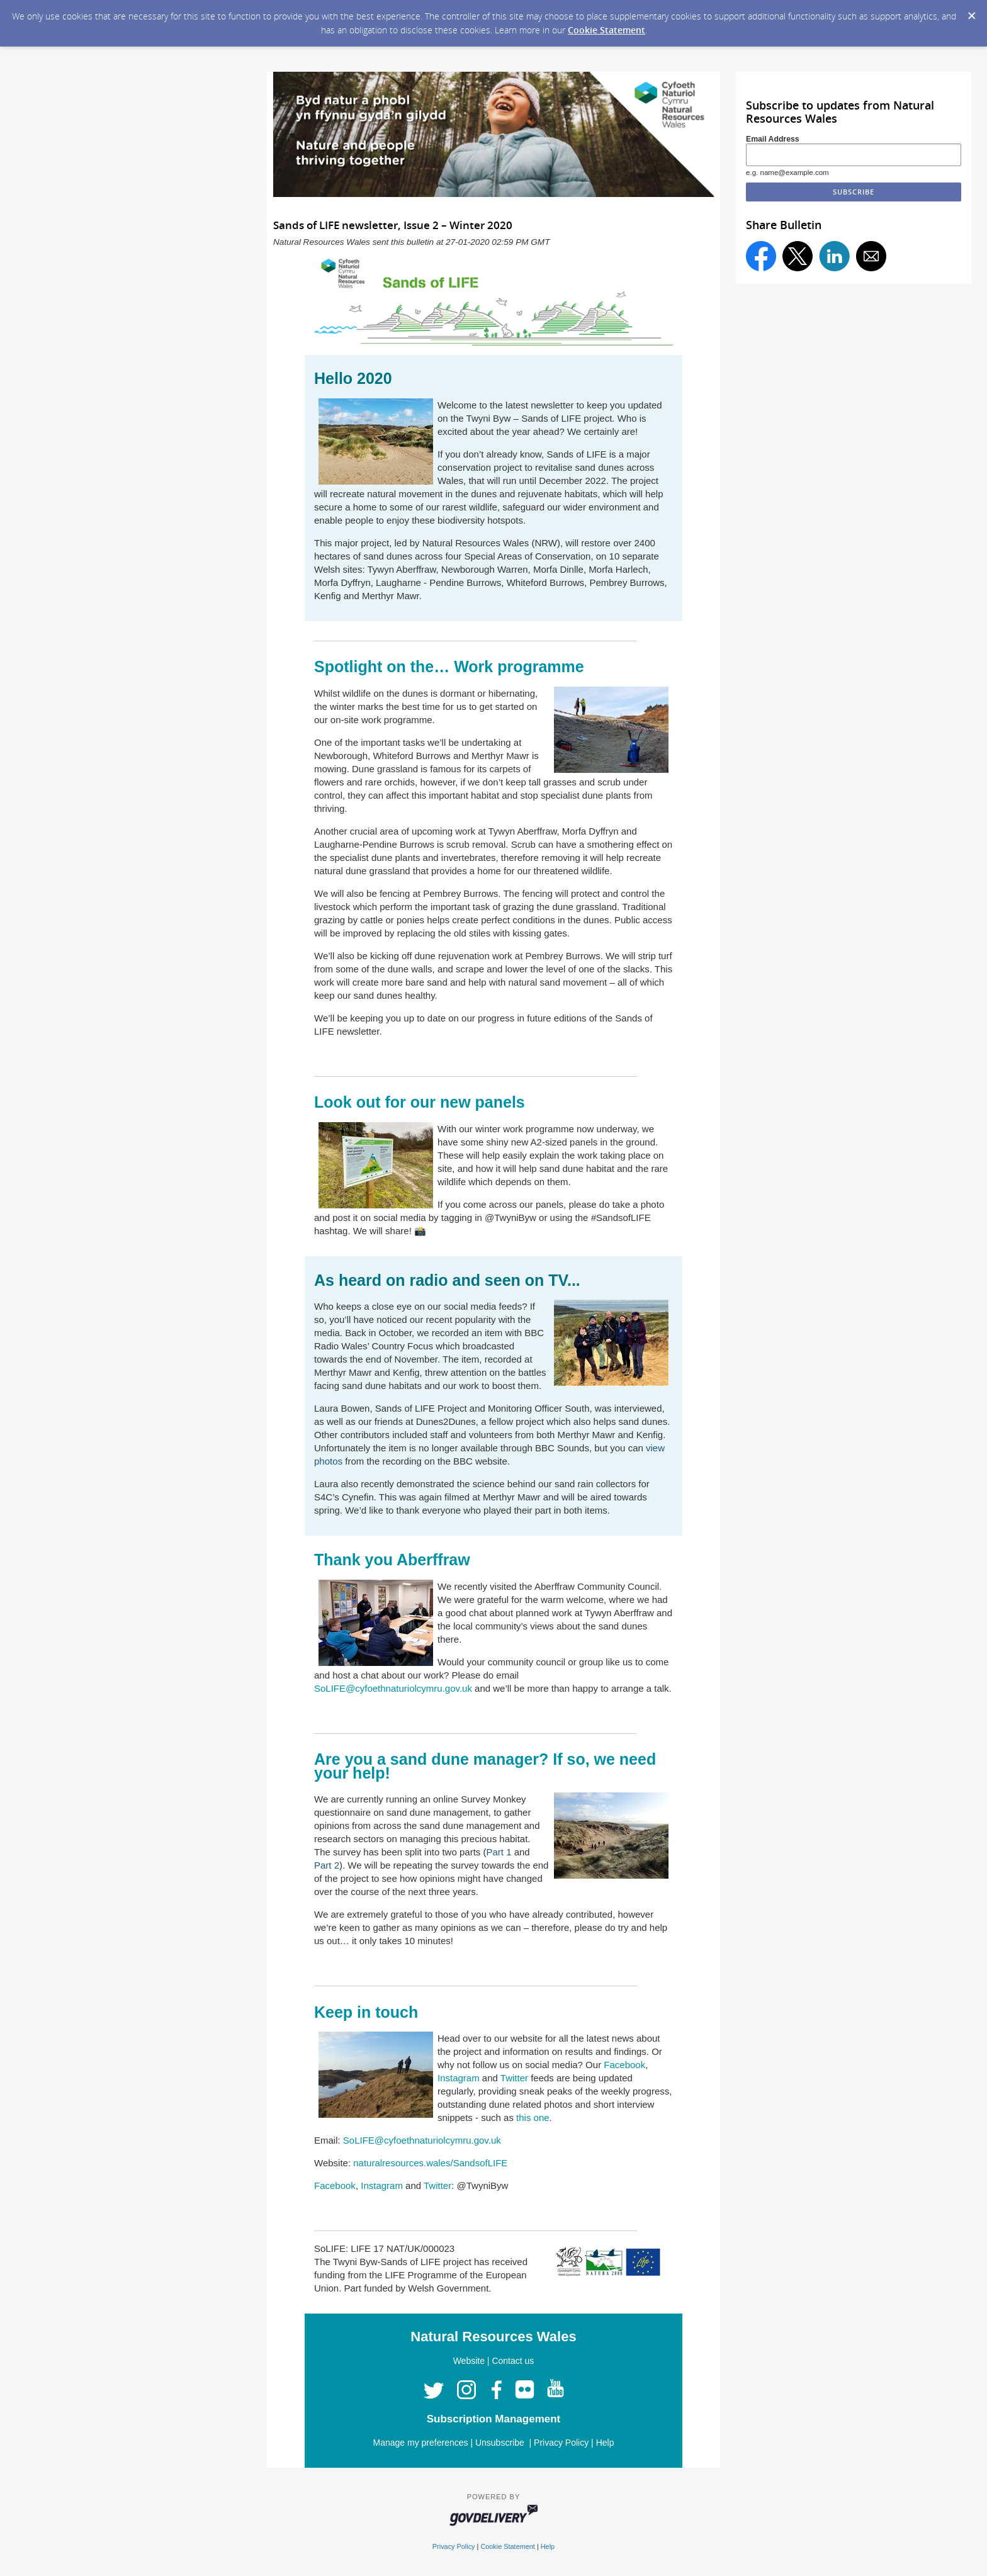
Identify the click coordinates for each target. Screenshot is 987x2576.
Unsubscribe (499, 2443)
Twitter (514, 2078)
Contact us (513, 2361)
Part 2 (326, 1865)
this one (533, 2117)
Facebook (624, 2064)
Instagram (458, 2078)
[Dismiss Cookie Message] (971, 12)
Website (469, 2361)
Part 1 (498, 1852)
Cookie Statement (606, 30)
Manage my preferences (420, 2443)
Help (548, 2546)
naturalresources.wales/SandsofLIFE (430, 2162)
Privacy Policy (561, 2443)
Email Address (772, 139)
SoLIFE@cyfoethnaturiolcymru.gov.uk (393, 1688)
